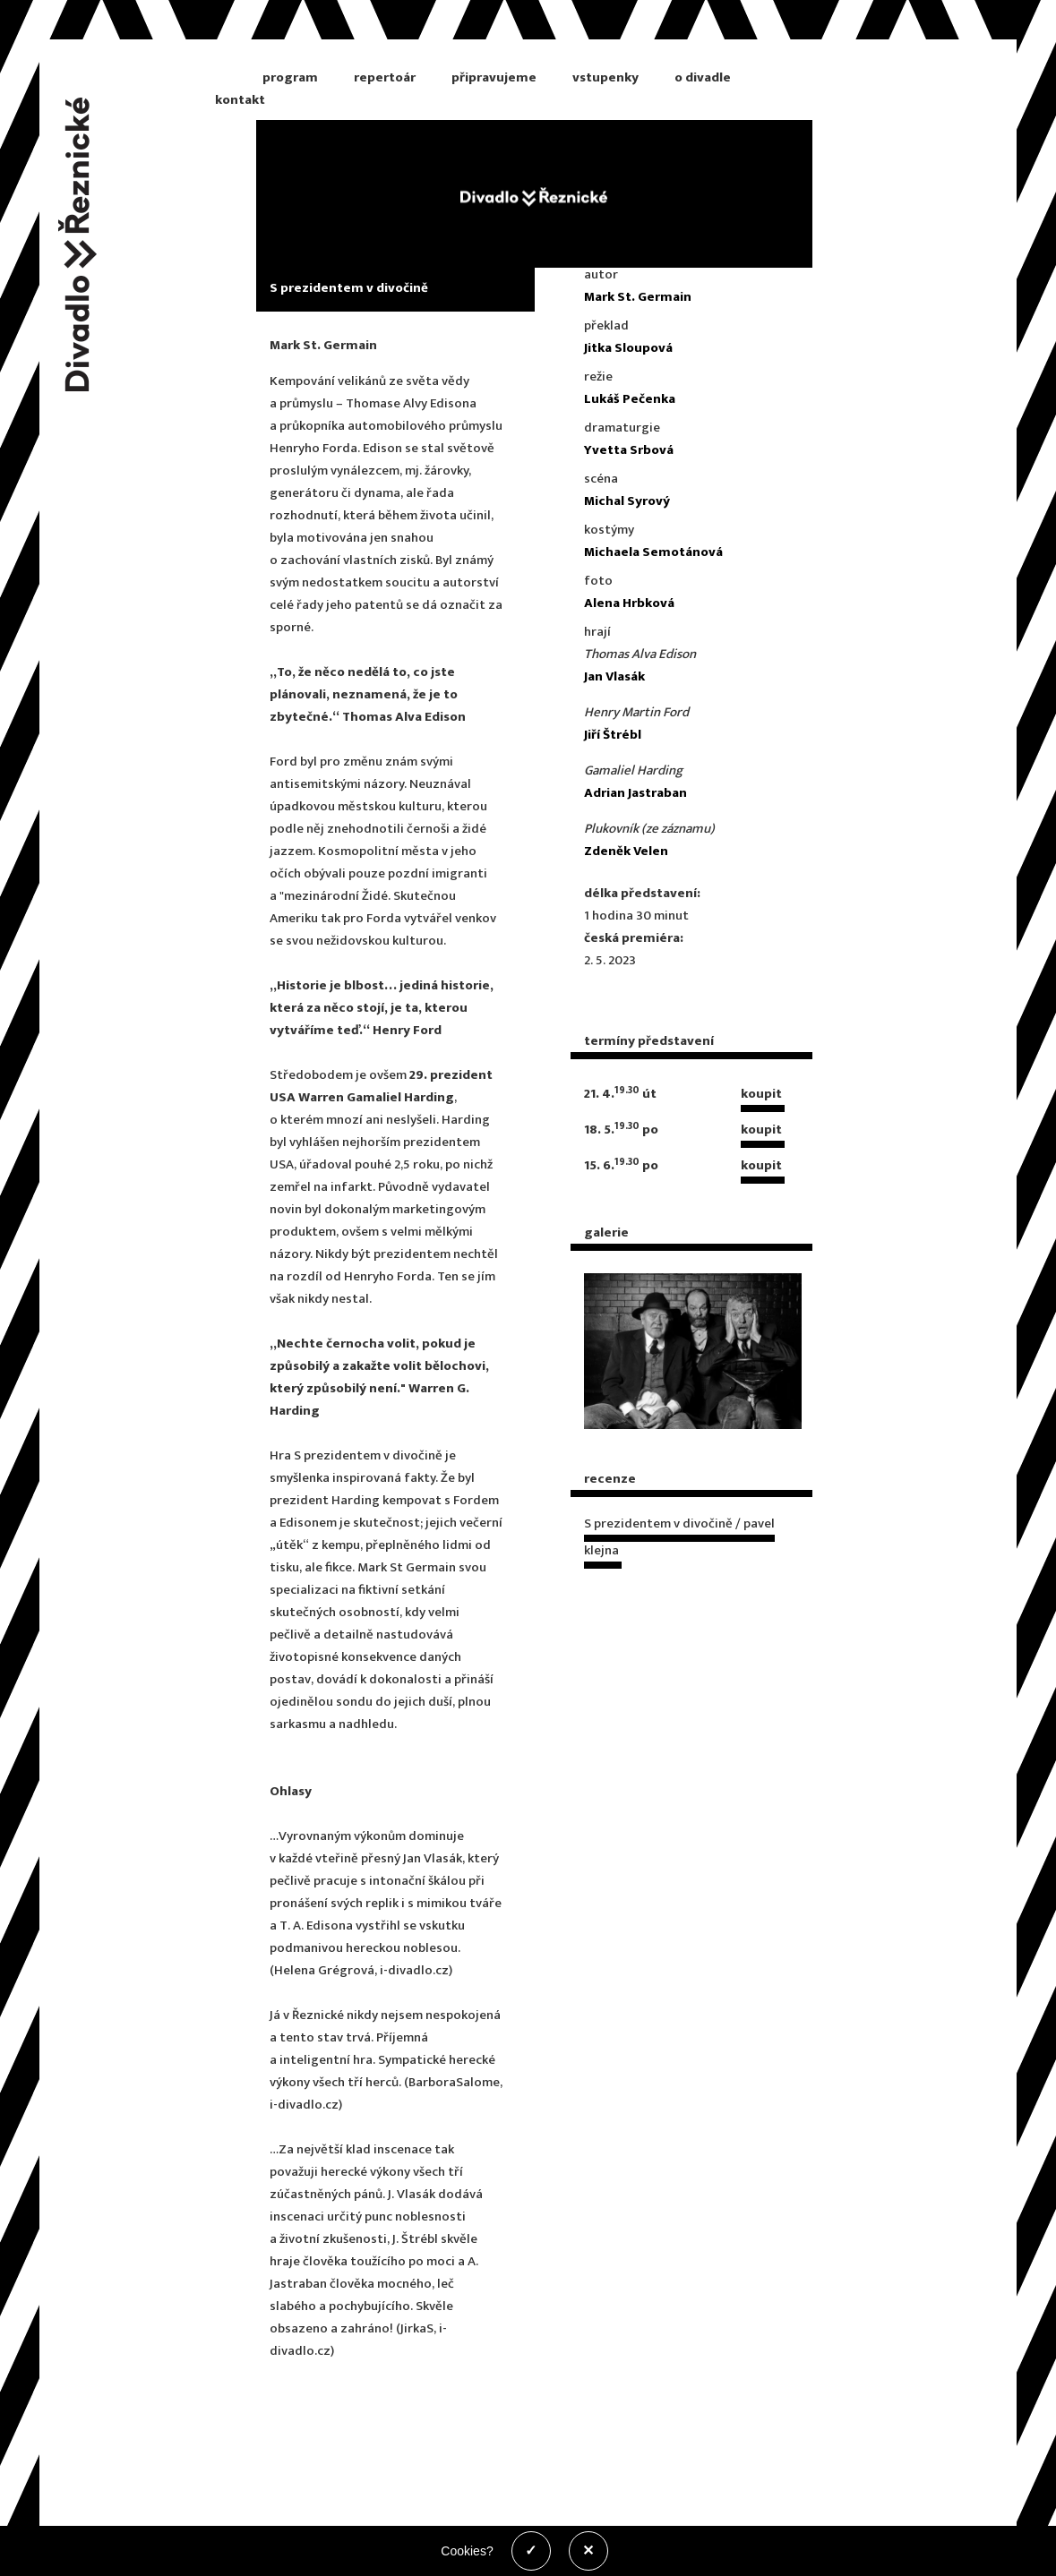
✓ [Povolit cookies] (531, 2550)
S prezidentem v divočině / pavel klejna (679, 1537)
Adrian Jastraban (635, 793)
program (290, 77)
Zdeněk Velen (626, 851)
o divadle (702, 77)
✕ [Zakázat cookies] (588, 2550)
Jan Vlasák (614, 676)
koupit (761, 1094)
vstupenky (605, 77)
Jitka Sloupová (628, 348)
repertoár (385, 77)
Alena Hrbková (629, 603)
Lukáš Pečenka (629, 399)
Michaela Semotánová (653, 552)
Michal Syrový (627, 501)
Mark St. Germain (637, 297)
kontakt (240, 100)
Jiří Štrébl (612, 734)
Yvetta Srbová (629, 450)
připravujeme (494, 77)
